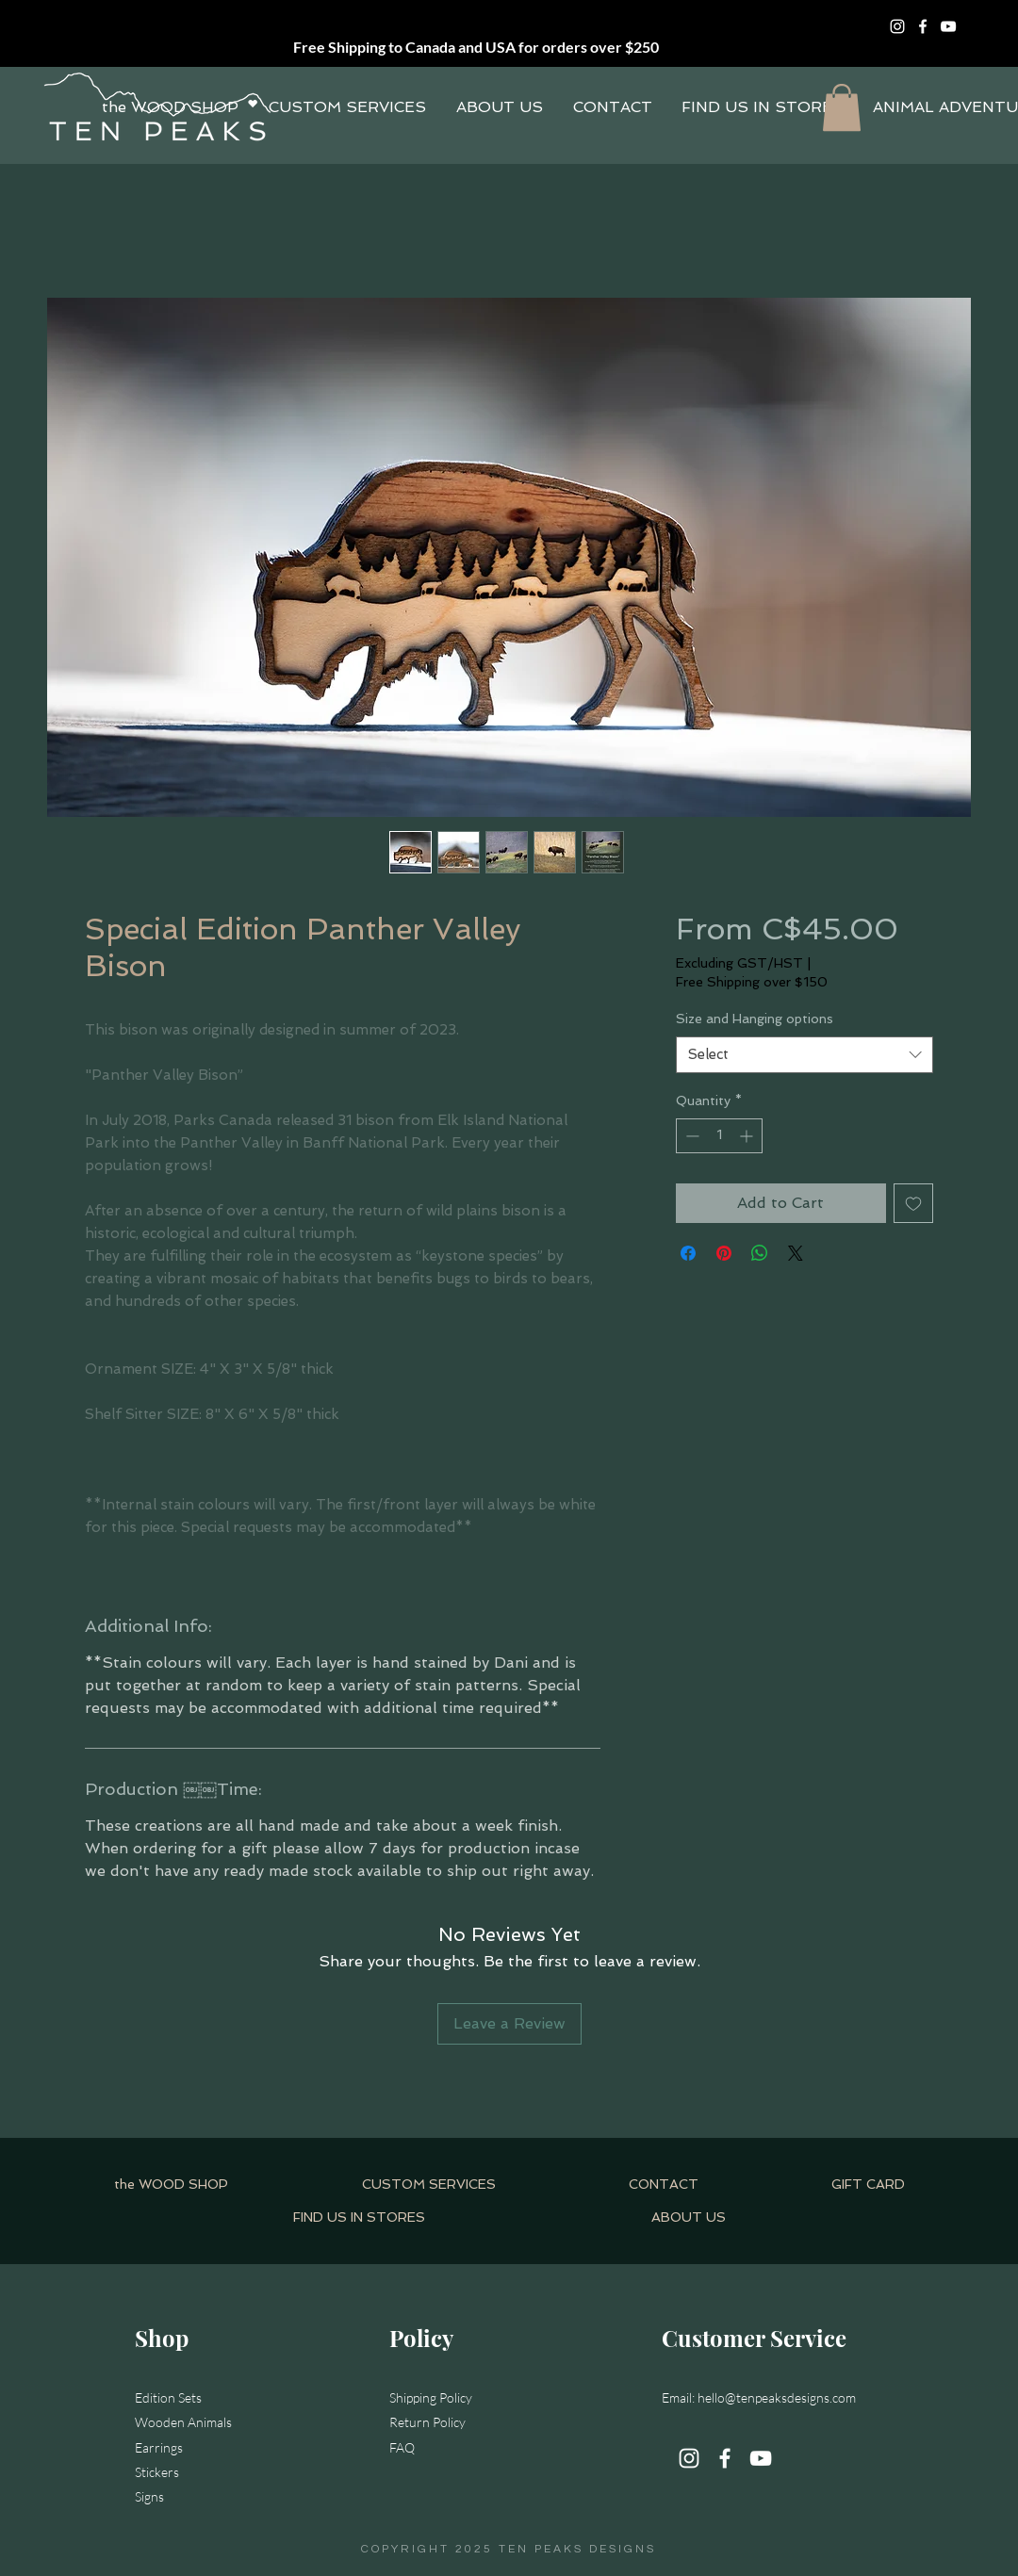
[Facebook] (922, 26)
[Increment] (748, 1135)
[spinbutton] (719, 1135)
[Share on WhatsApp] (759, 1253)
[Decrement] (690, 1135)
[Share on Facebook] (688, 1253)
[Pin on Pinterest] (724, 1253)
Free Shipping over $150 (752, 981)
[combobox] (804, 1054)
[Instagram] (897, 26)
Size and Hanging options (754, 1018)
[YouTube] (948, 26)
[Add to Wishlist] (913, 1203)
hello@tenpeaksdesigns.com (777, 2397)
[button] (842, 107)
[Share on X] (795, 1253)
